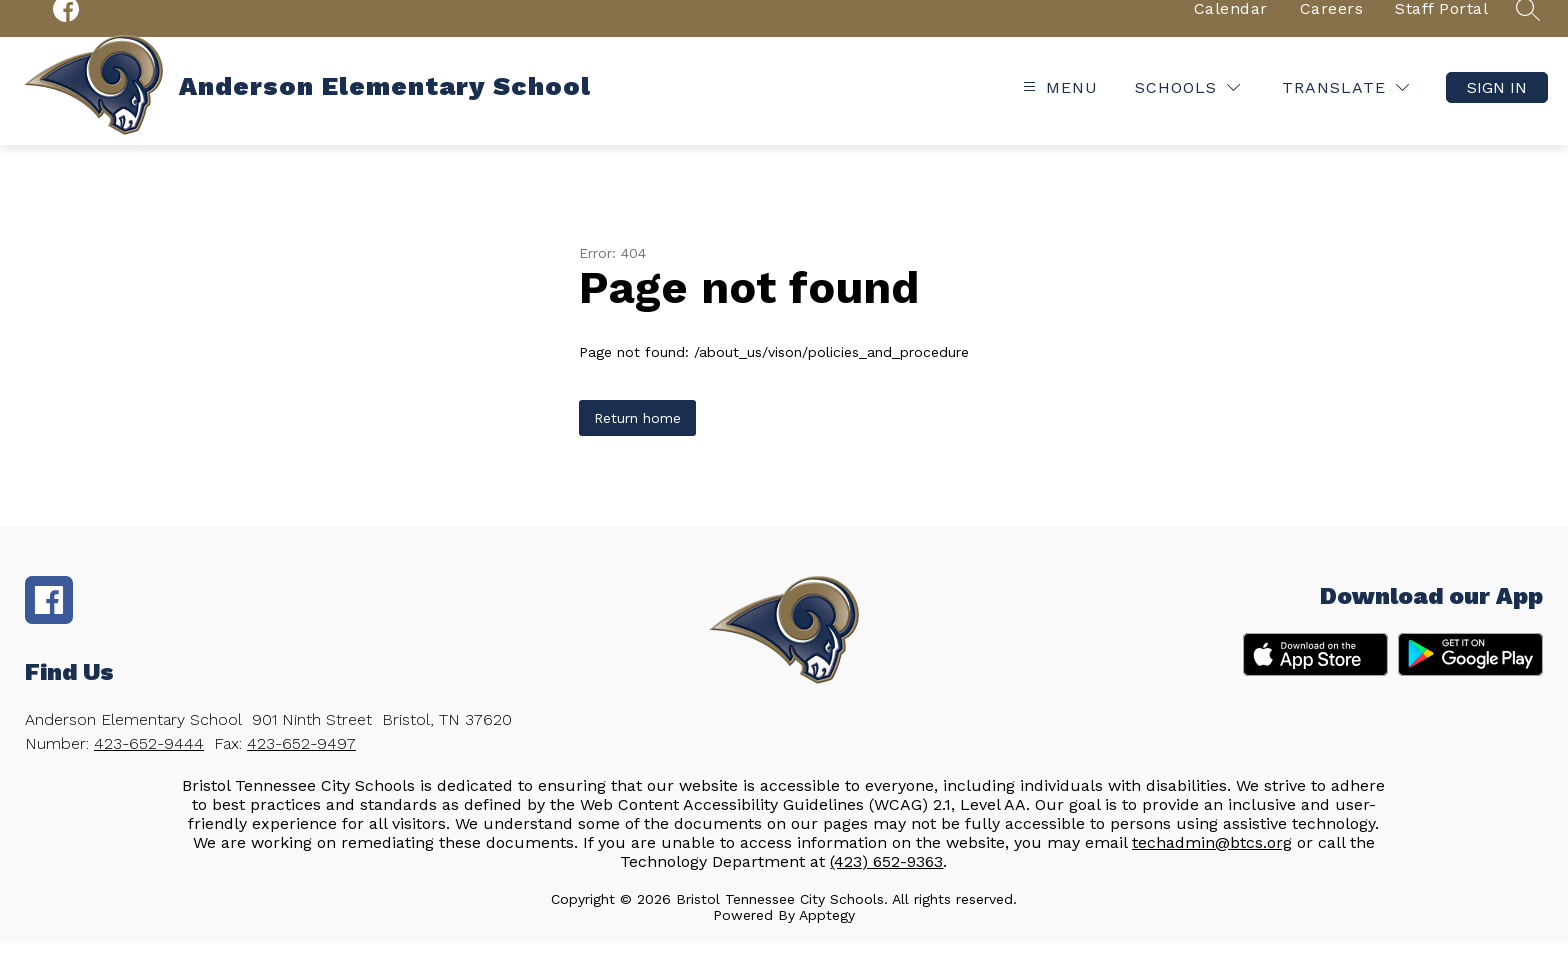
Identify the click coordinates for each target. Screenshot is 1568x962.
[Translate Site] (1345, 107)
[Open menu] (1058, 107)
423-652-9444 (149, 762)
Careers (1332, 27)
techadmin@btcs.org (1212, 861)
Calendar (1231, 27)
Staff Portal (1441, 27)
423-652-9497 (301, 762)
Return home (637, 437)
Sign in (1497, 107)
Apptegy (827, 934)
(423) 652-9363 (886, 880)
